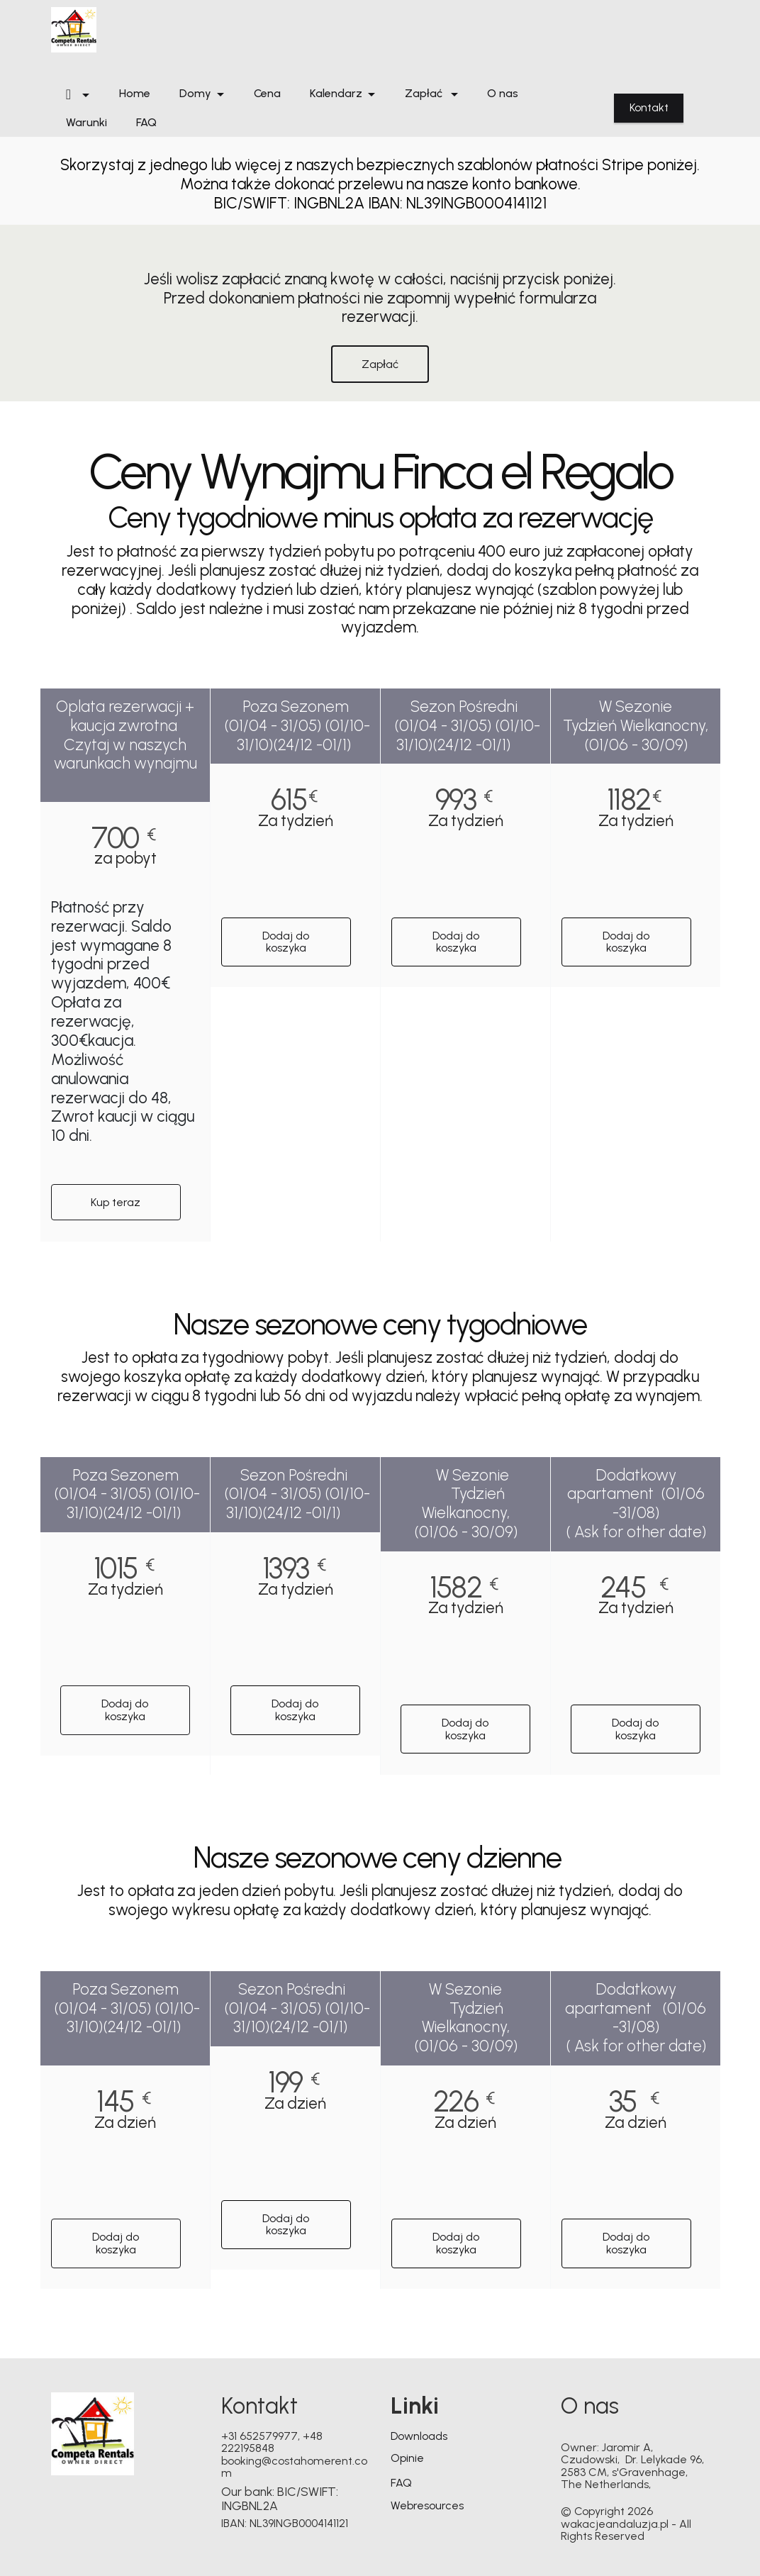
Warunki (86, 122)
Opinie (407, 2458)
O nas (502, 93)
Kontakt (649, 107)
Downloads (419, 2436)
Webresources (427, 2505)
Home (134, 93)
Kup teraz (115, 1202)
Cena (267, 93)
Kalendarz (336, 93)
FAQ (146, 122)
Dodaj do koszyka (285, 942)
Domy (195, 93)
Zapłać (425, 93)
